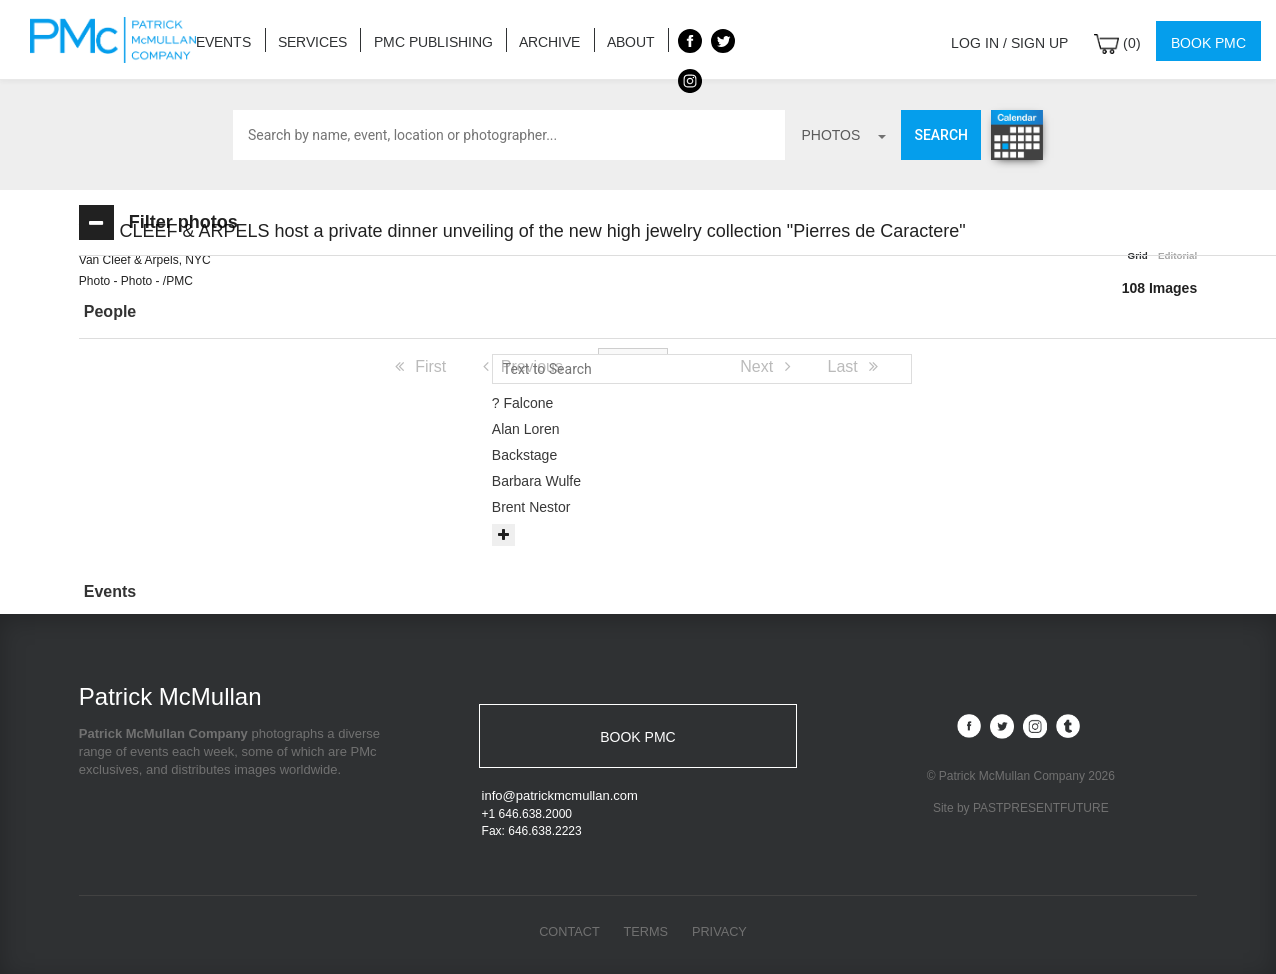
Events (221, 39)
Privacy (721, 934)
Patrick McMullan (119, 40)
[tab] (224, 312)
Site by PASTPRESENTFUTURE (1021, 809)
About (603, 39)
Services (305, 39)
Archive (528, 39)
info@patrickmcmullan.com (560, 798)
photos (843, 135)
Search (941, 135)
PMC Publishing (419, 39)
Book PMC (1210, 39)
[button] (224, 312)
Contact (568, 934)
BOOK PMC (637, 737)
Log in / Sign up (1022, 39)
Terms (646, 934)
